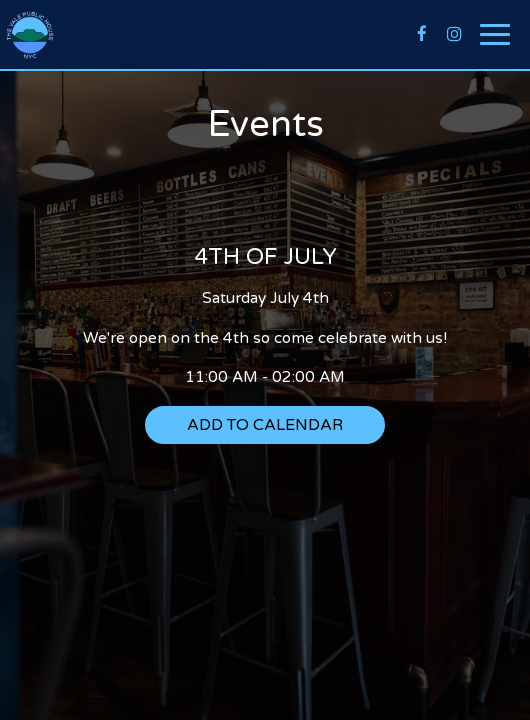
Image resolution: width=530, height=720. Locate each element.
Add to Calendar (265, 425)
